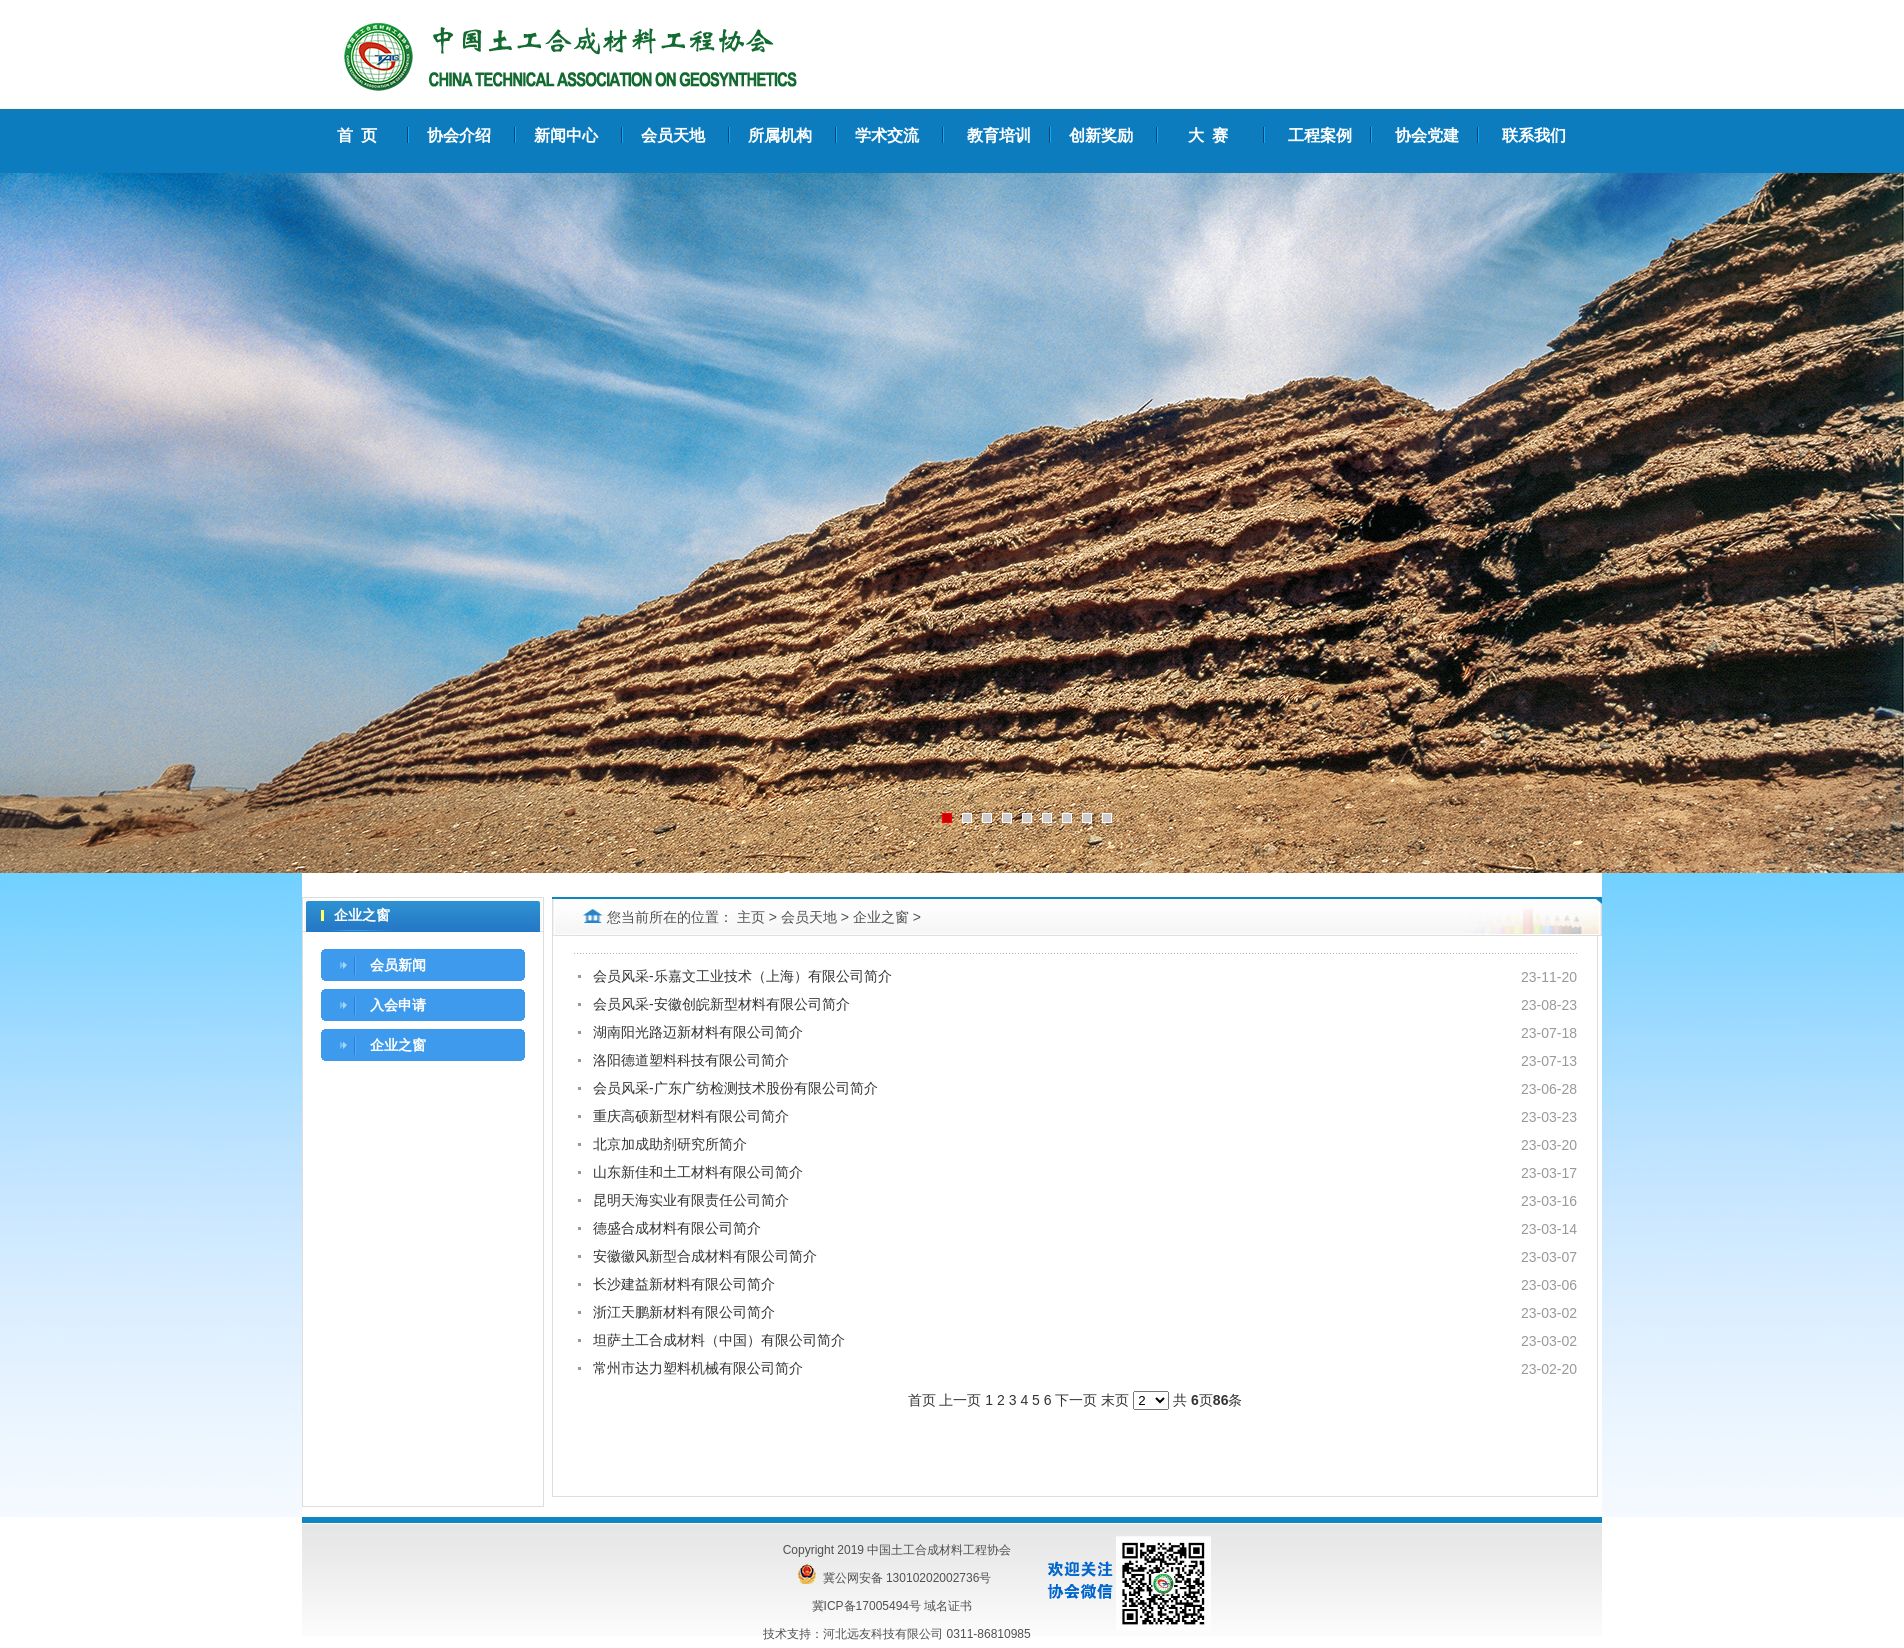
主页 (751, 917)
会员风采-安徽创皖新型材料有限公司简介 (721, 1004)
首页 (922, 1400)
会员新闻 (398, 965)
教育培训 (999, 135)
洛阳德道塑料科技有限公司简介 (691, 1060)
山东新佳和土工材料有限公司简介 (698, 1172)
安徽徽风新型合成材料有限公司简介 (705, 1256)
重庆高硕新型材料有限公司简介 (691, 1116)
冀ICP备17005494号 (866, 1606)
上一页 (960, 1400)
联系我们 (1534, 135)
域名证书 (948, 1606)
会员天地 (809, 917)
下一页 (1076, 1400)
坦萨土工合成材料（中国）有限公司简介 (719, 1340)
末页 (1115, 1400)
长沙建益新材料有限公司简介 (684, 1284)
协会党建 (1427, 135)
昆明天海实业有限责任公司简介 (691, 1200)
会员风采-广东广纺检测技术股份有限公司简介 (735, 1088)
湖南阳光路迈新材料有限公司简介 (698, 1032)
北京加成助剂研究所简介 (670, 1144)
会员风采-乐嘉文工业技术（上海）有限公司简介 (742, 976)
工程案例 (1320, 135)
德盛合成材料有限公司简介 (677, 1228)
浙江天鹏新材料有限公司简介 (684, 1312)
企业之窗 (398, 1045)
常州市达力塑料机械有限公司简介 (698, 1368)
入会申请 (398, 1005)
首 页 (357, 135)
